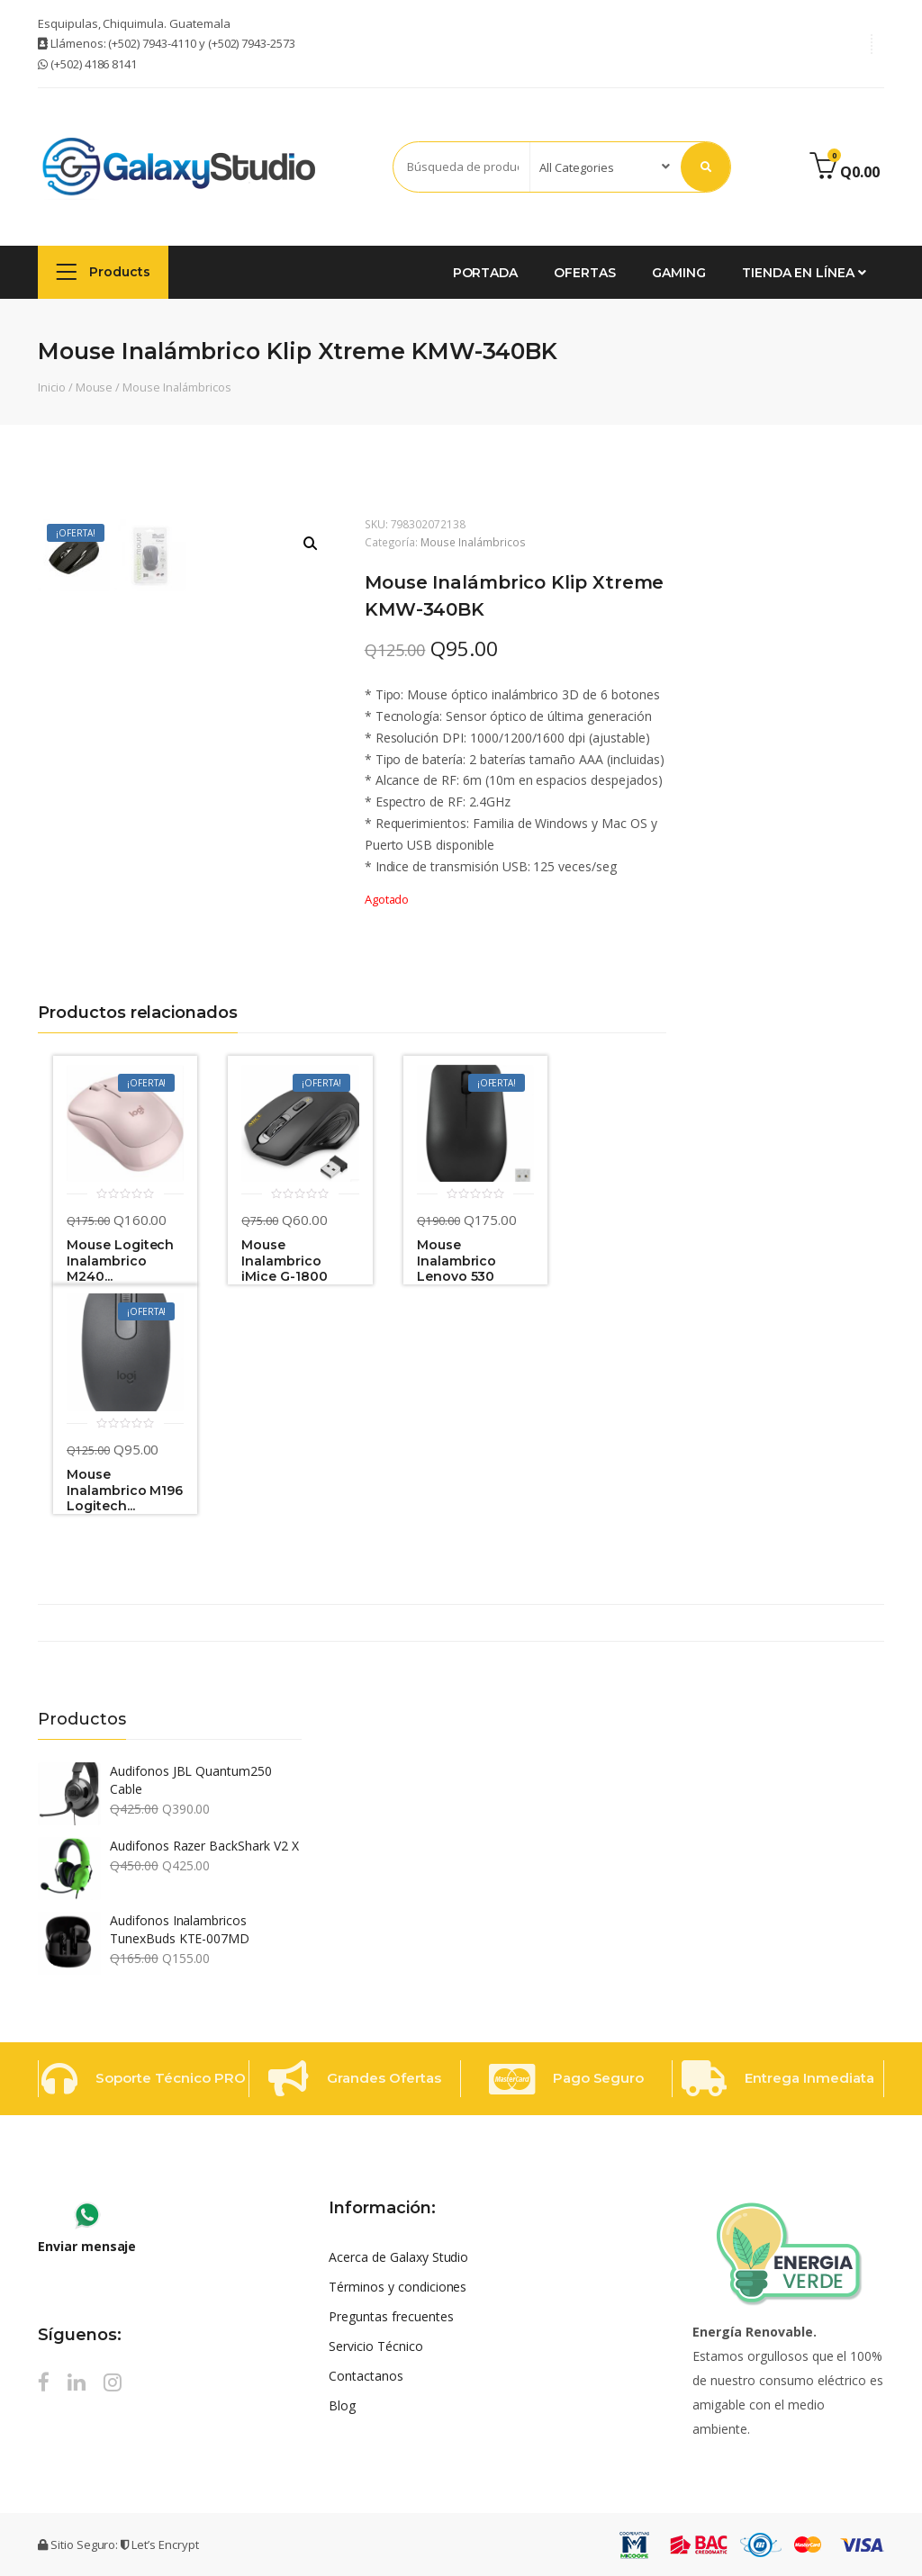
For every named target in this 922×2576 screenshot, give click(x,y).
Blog (342, 2405)
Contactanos (366, 2375)
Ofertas (585, 273)
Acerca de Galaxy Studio (398, 2256)
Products (103, 271)
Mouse (94, 387)
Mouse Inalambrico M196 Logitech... (125, 1490)
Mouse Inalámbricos (176, 387)
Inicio (52, 387)
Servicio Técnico (375, 2346)
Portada (486, 273)
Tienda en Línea (804, 273)
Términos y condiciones (397, 2286)
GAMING (679, 273)
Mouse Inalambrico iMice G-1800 (284, 1261)
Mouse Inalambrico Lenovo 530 (457, 1261)
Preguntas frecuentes (391, 2316)
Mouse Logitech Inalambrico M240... (120, 1261)
